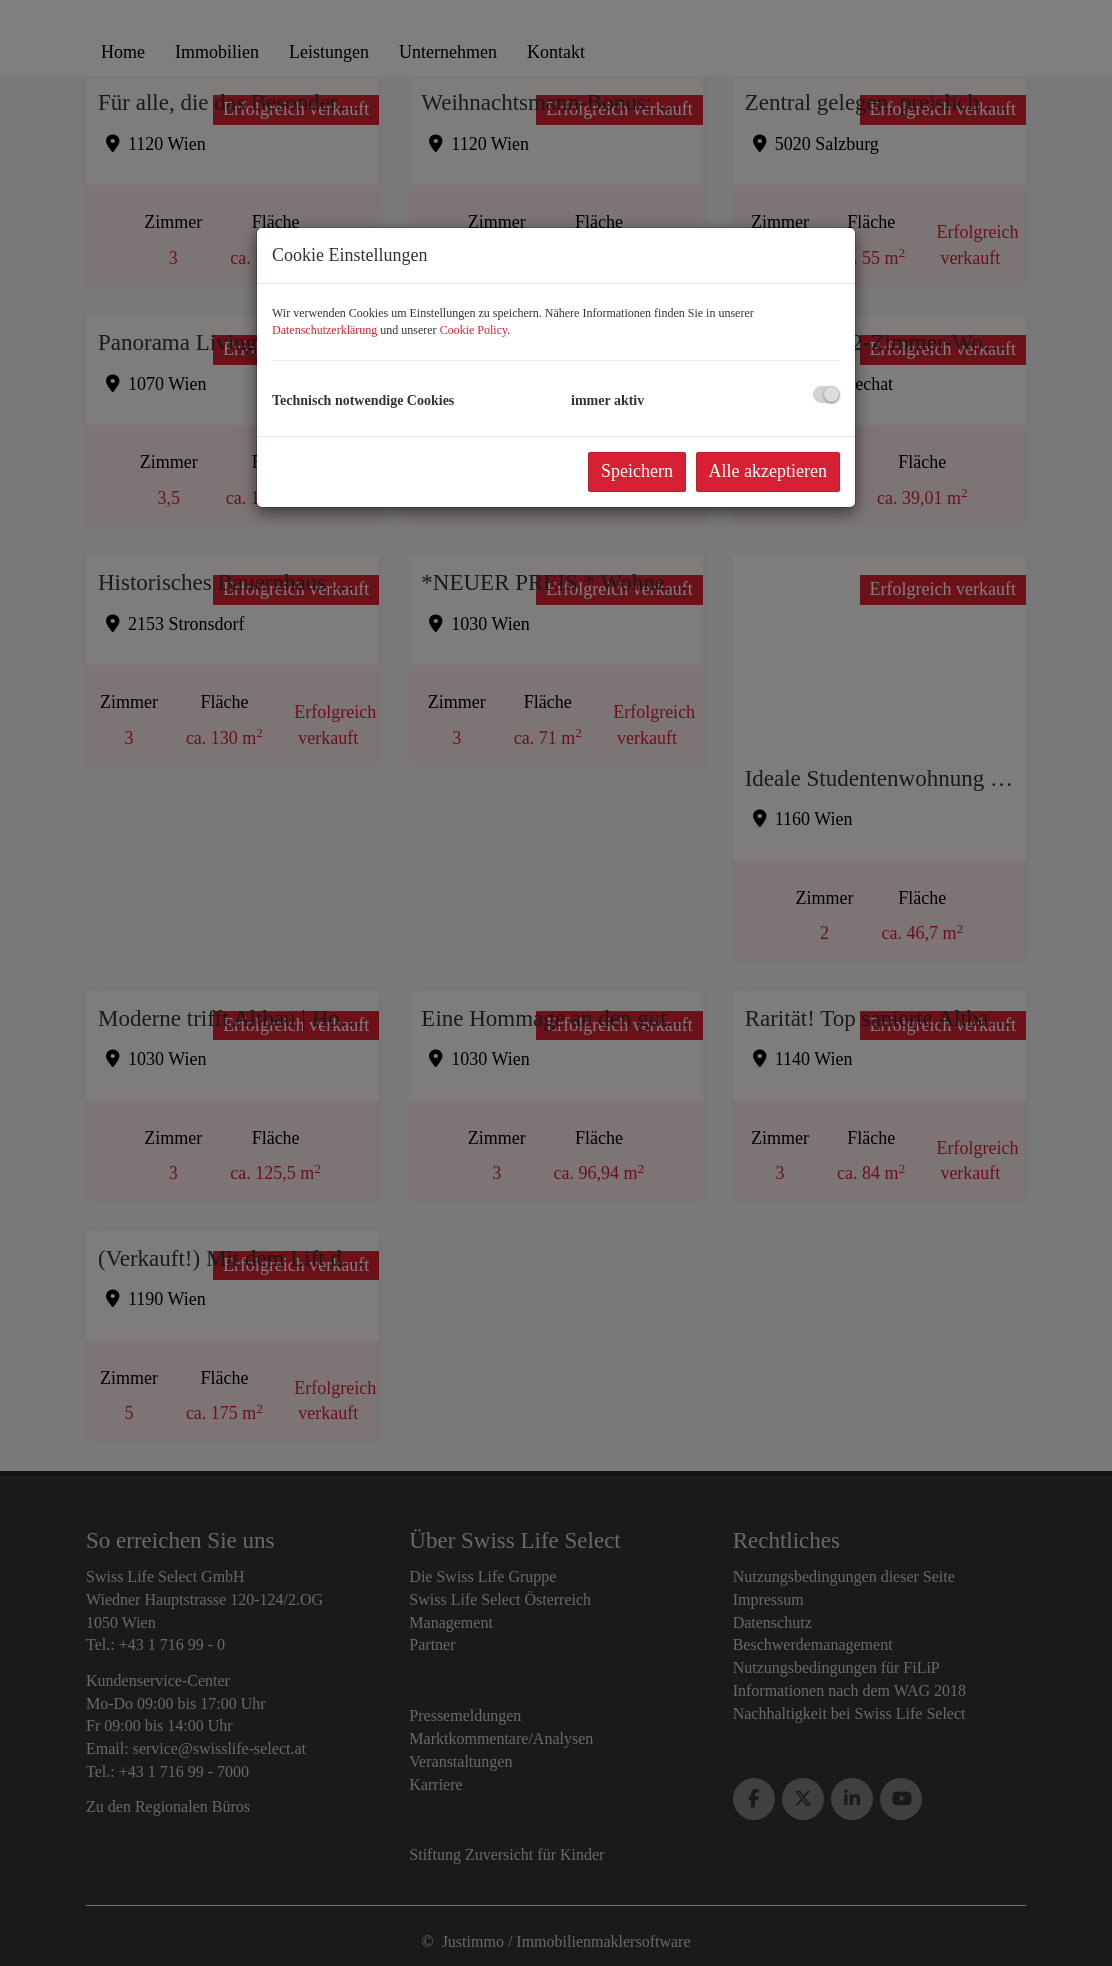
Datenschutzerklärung (324, 330)
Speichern (637, 471)
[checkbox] (826, 394)
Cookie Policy (474, 330)
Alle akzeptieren (768, 471)
